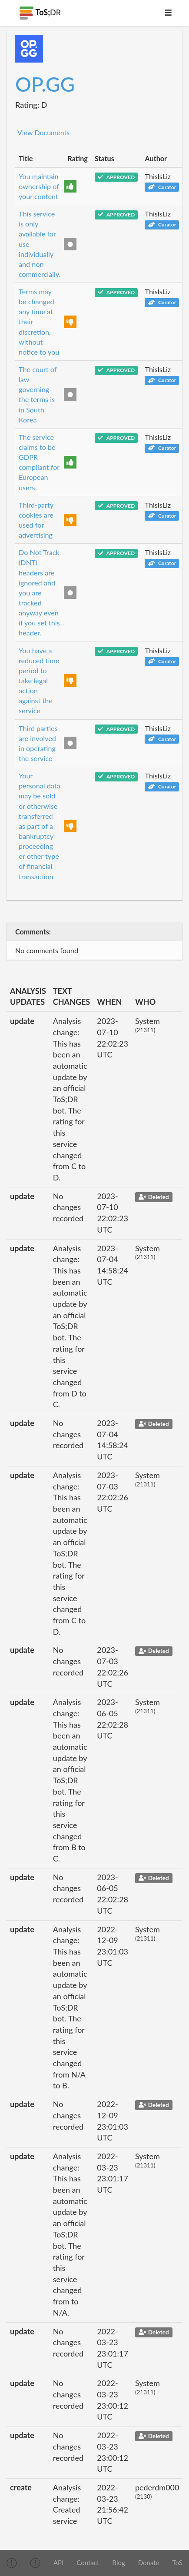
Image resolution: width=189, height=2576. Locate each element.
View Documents (43, 132)
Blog (118, 2562)
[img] (12, 2563)
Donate (148, 2562)
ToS (177, 2562)
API (58, 2562)
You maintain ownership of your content (39, 186)
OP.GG (45, 84)
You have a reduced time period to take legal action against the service (39, 680)
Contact (87, 2562)
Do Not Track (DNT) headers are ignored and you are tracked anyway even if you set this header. (39, 592)
